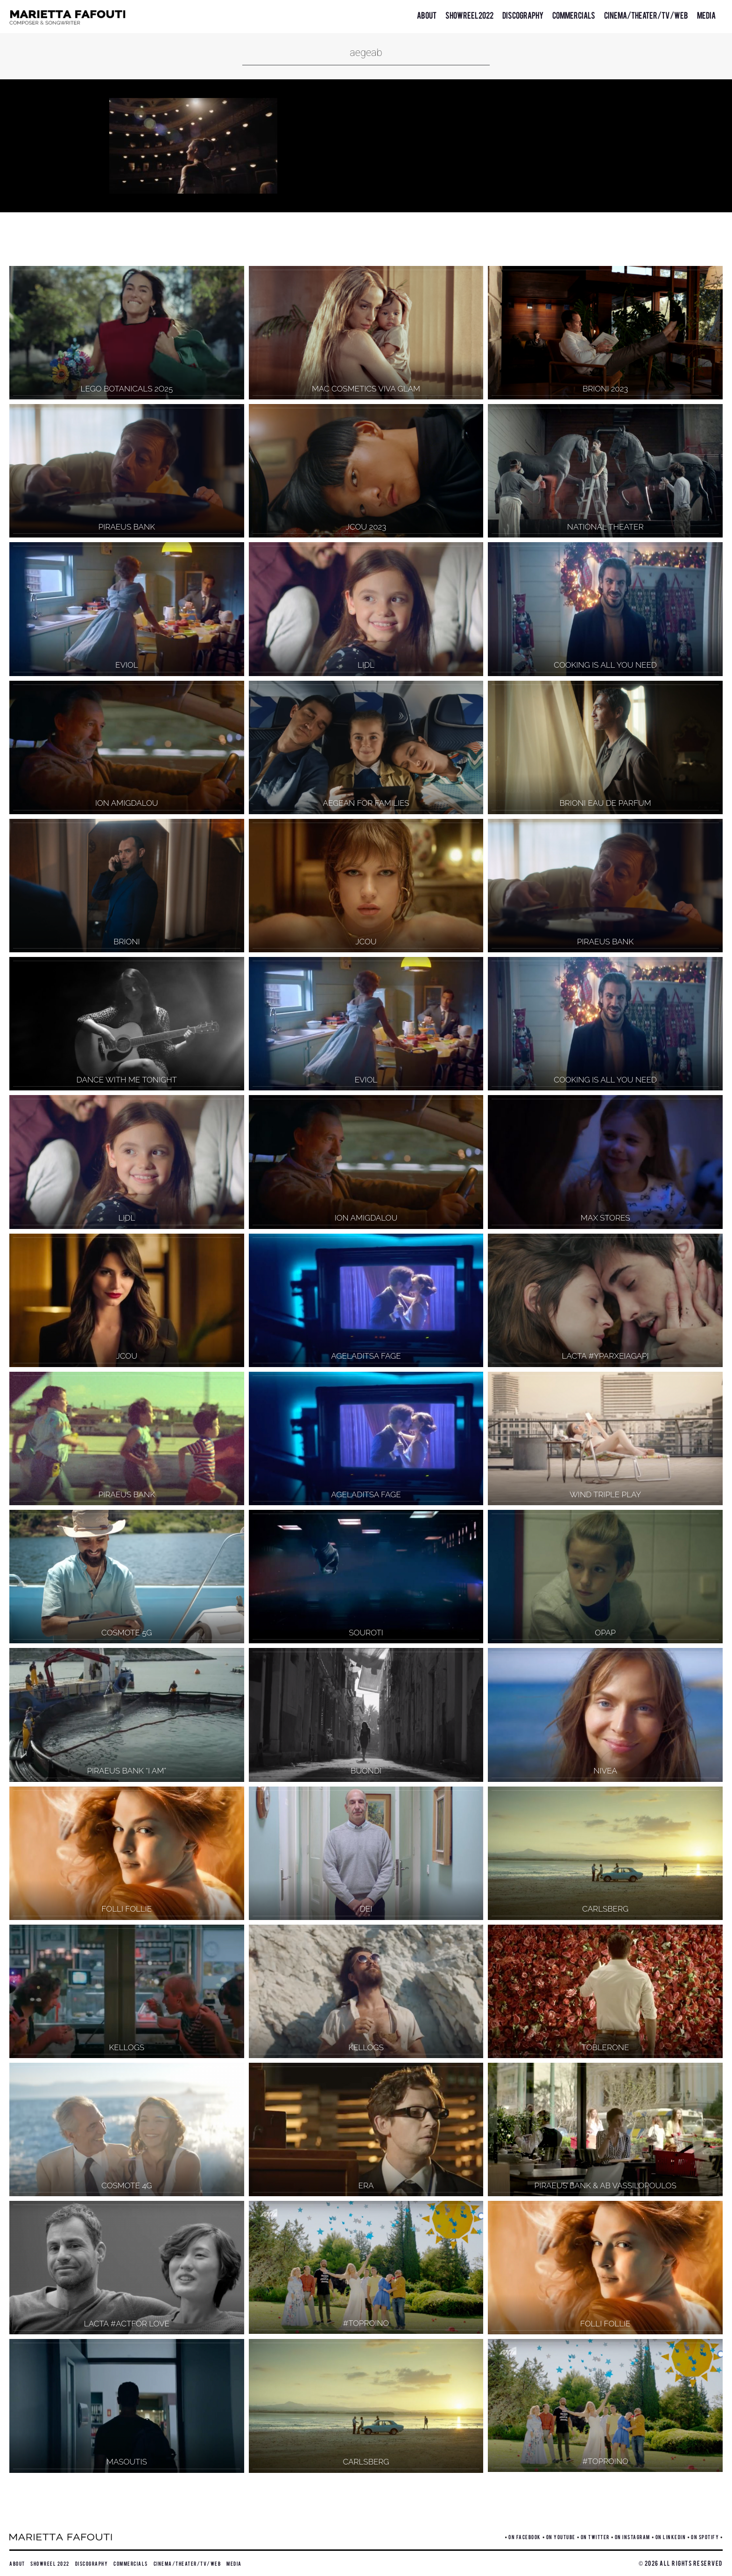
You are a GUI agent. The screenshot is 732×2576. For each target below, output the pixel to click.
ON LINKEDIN (670, 2537)
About (426, 15)
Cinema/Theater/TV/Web (646, 15)
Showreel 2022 (469, 15)
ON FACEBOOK (524, 2537)
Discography (522, 15)
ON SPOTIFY (705, 2537)
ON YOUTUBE (561, 2537)
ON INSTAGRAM (632, 2537)
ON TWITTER (595, 2537)
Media (706, 15)
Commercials (573, 15)
